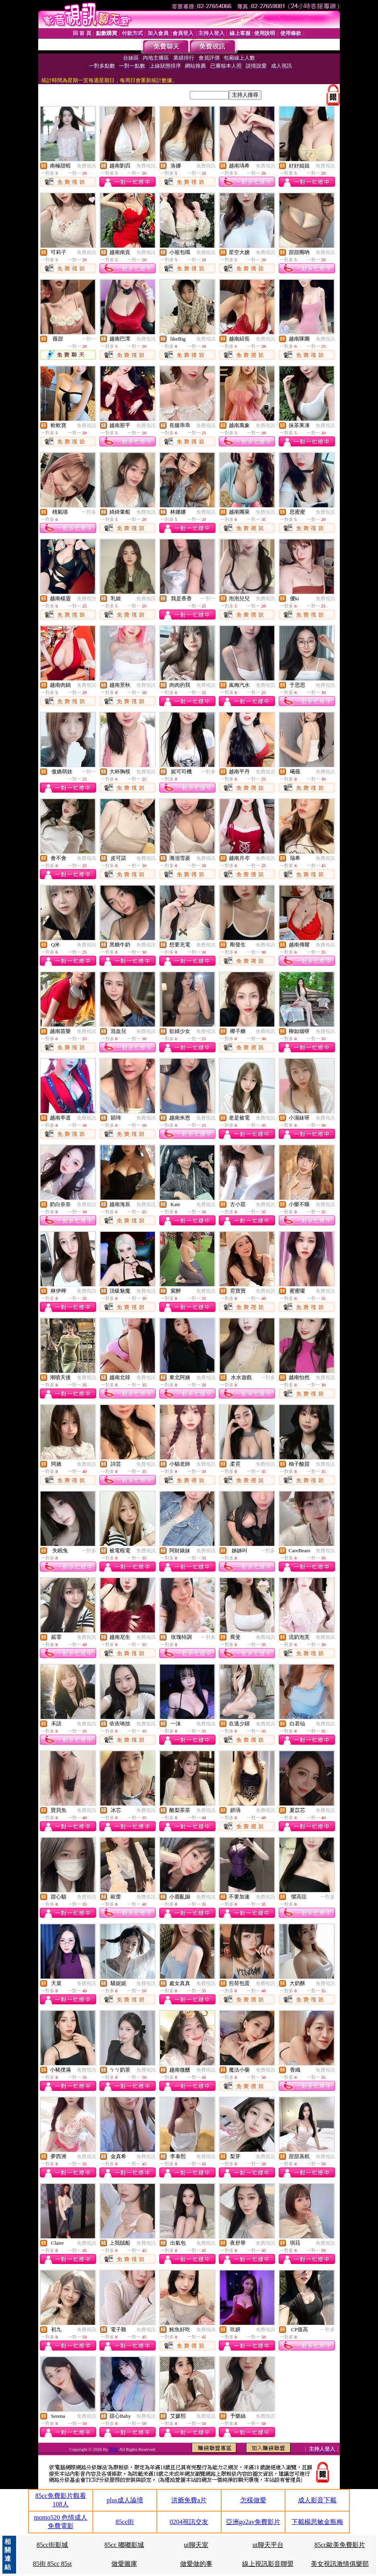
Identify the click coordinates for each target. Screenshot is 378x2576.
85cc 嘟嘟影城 (124, 2544)
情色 (114, 2449)
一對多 (89, 512)
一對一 (89, 339)
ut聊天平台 (268, 2544)
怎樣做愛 (253, 2500)
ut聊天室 (196, 2544)
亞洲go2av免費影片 (253, 2521)
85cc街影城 (52, 2544)
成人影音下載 (317, 2500)
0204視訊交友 (189, 2521)
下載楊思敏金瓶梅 (317, 2521)
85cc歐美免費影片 (339, 2544)
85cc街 (124, 2521)
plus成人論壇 (125, 2500)
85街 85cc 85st (52, 2563)
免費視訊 (86, 166)
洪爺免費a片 (188, 2500)
